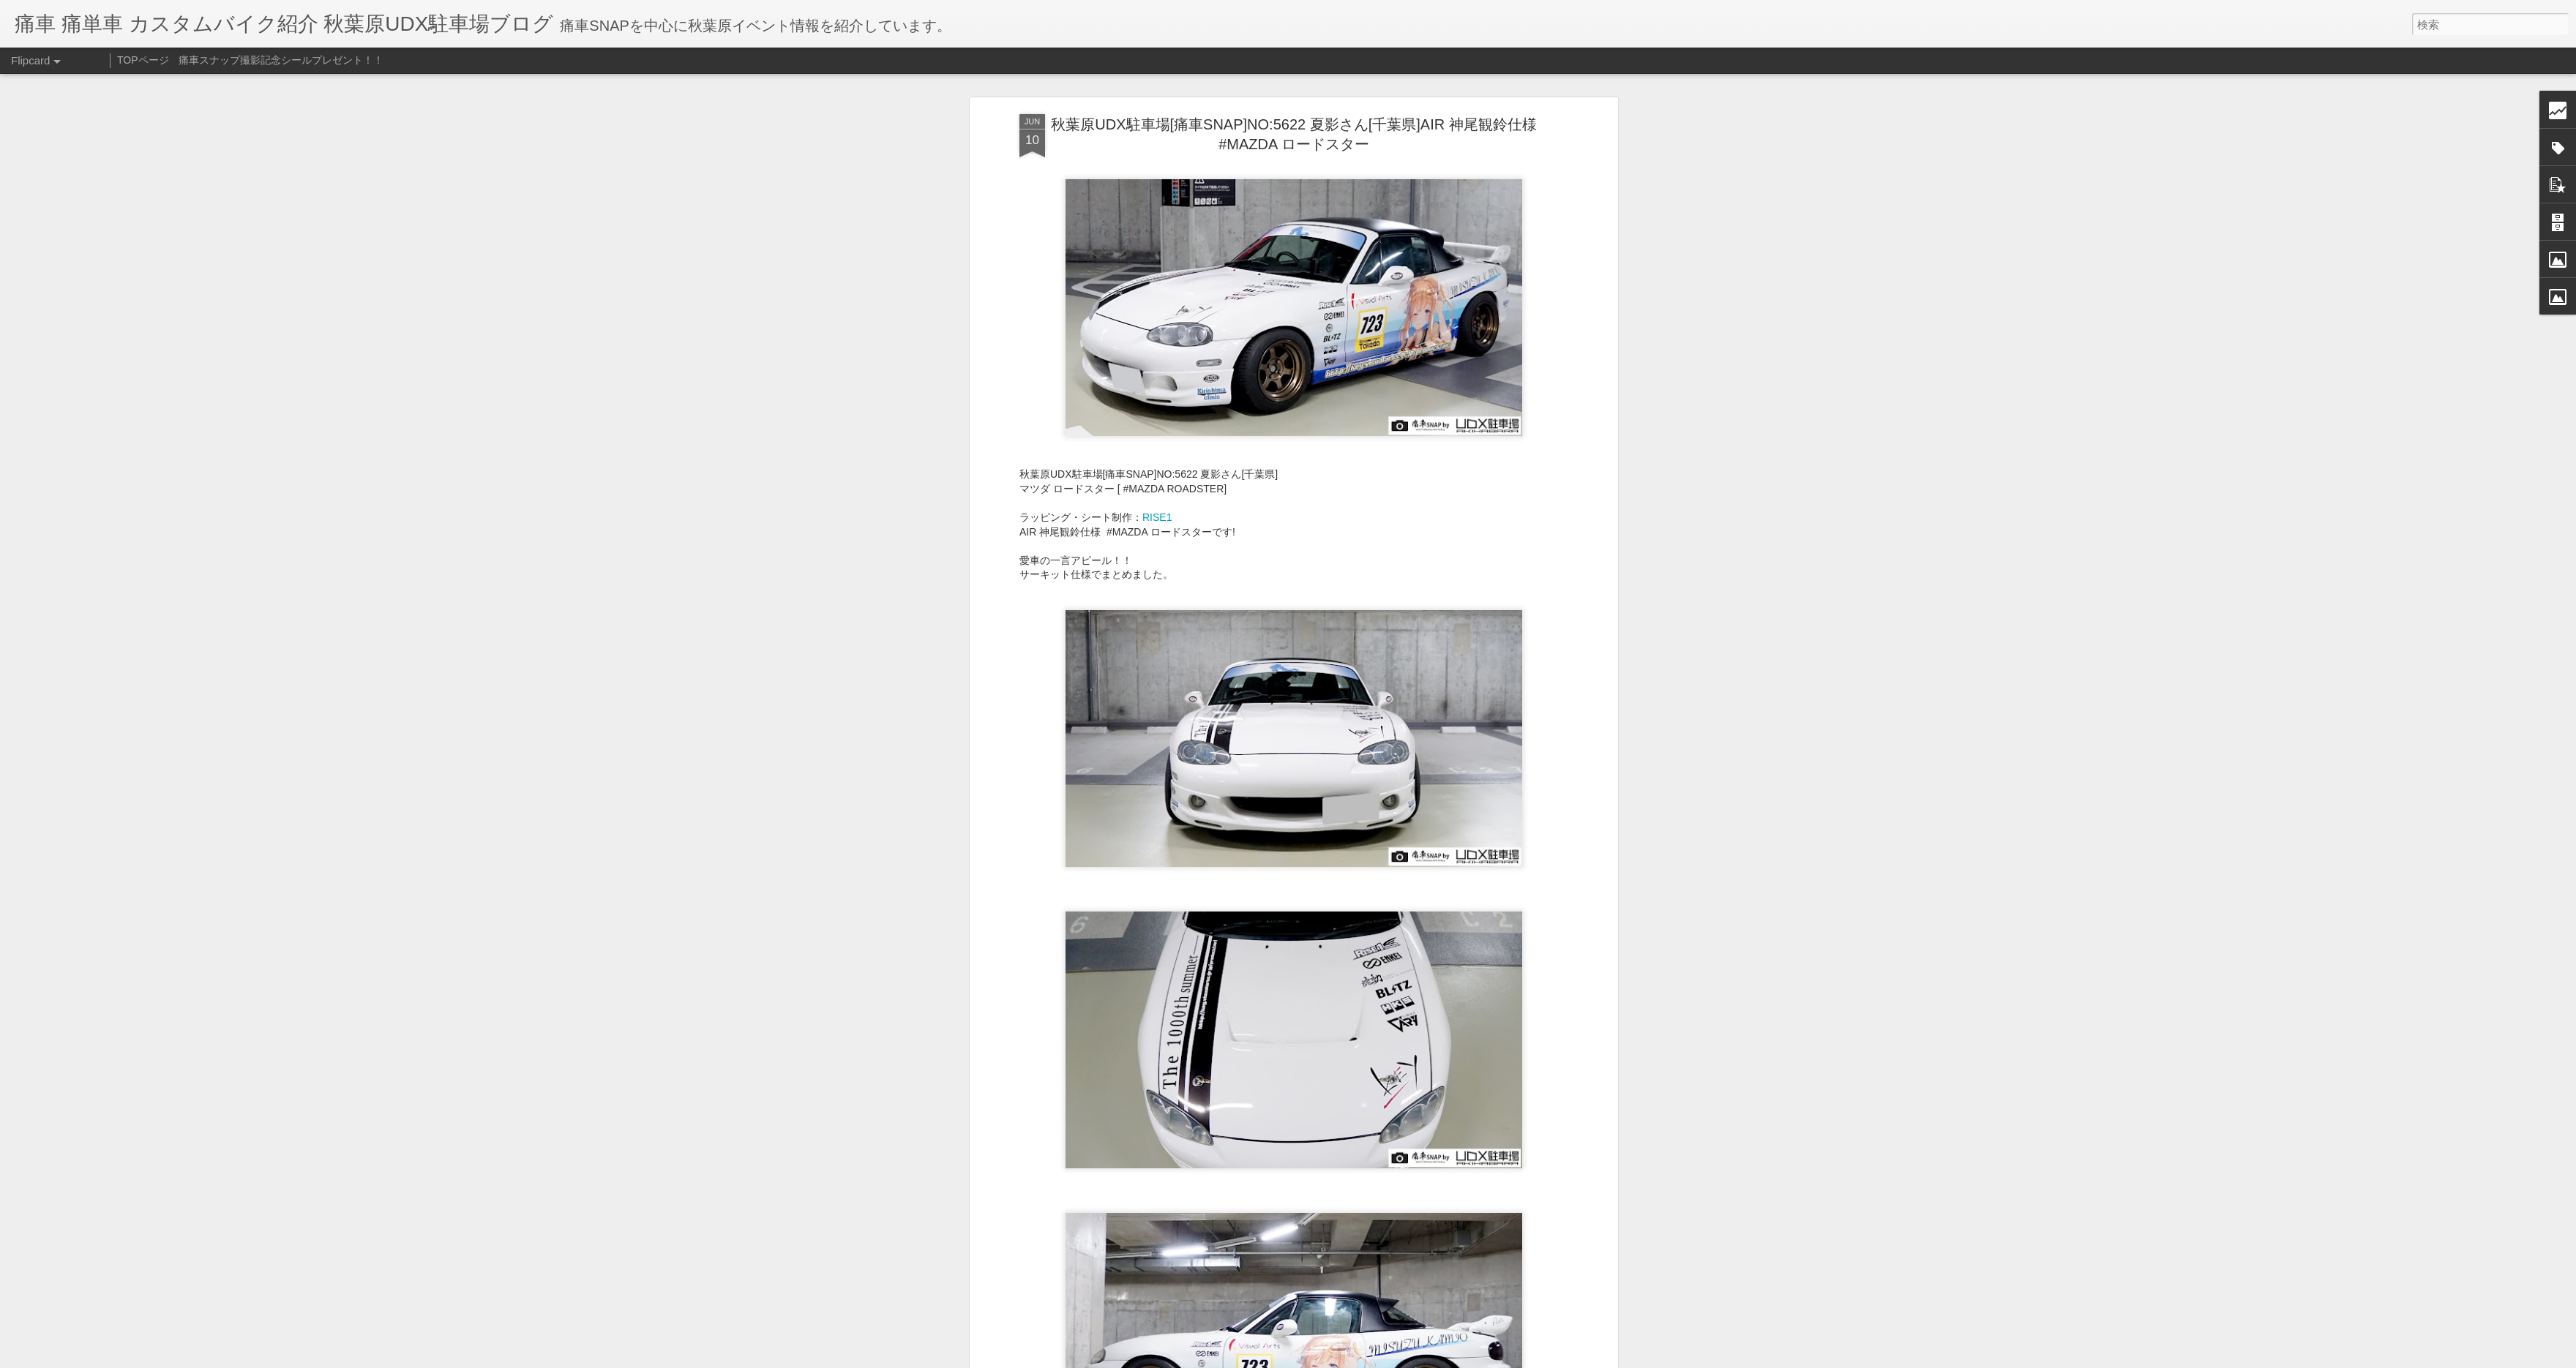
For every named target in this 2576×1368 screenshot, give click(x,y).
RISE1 (1157, 517)
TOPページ (143, 60)
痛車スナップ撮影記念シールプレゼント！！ (281, 60)
